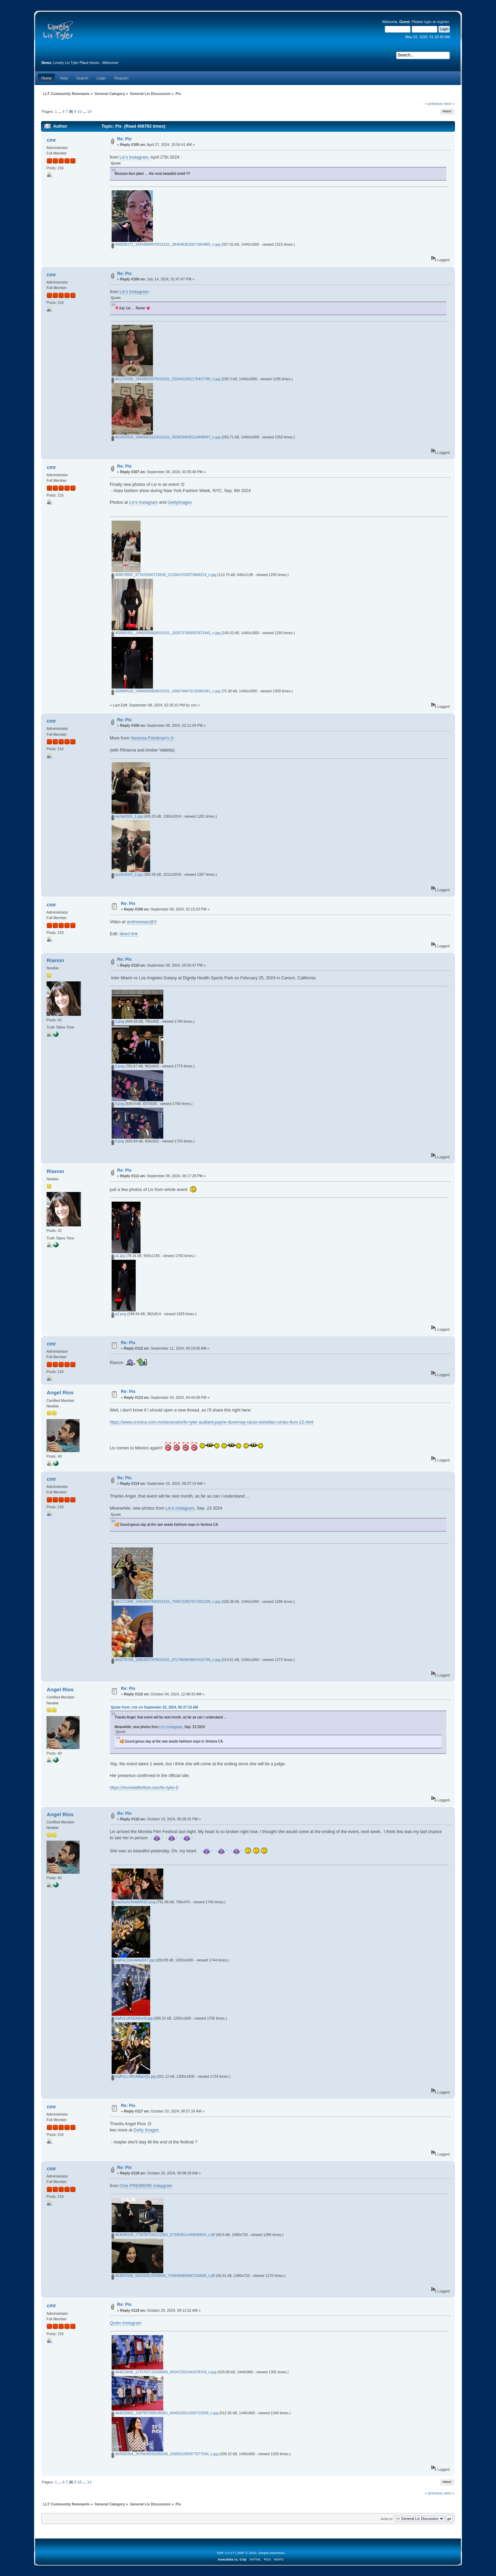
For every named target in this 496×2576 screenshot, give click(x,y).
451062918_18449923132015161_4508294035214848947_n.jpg (166, 437)
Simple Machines (271, 2553)
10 (80, 111)
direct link (129, 934)
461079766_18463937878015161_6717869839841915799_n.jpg (166, 1660)
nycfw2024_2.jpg (127, 874)
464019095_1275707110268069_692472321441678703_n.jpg (164, 2372)
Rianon (55, 960)
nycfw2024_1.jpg (127, 816)
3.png (118, 1103)
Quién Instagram (126, 2323)
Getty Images (146, 2130)
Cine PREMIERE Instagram (146, 2185)
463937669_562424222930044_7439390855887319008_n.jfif (163, 2276)
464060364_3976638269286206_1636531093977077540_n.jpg (165, 2454)
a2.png (119, 1314)
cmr (51, 140)
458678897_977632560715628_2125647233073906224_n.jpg (164, 575)
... (60, 111)
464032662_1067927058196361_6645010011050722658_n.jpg (165, 2413)
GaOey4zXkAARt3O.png (133, 1902)
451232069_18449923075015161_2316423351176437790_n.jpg (166, 379)
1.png (118, 1021)
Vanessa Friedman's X (152, 738)
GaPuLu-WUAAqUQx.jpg (134, 2076)
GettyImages (179, 502)
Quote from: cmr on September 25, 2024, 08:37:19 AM (154, 1707)
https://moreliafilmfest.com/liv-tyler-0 (144, 1787)
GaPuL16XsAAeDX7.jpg (133, 1960)
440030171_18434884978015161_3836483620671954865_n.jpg (166, 244)
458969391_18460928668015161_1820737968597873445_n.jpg (166, 633)
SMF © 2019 (247, 2553)
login (428, 22)
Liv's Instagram (134, 157)
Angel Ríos (59, 1392)
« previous (434, 104)
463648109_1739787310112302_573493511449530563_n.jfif (163, 2235)
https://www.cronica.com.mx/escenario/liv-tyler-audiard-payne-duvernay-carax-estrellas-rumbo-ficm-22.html (211, 1422)
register (443, 22)
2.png (118, 1066)
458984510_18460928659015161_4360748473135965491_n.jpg (166, 691)
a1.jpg (118, 1256)
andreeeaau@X (142, 921)
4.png (118, 1141)
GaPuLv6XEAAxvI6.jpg (132, 2018)
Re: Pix (124, 139)
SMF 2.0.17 (226, 2553)
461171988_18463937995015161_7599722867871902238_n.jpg (166, 1601)
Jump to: (386, 2519)
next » (449, 104)
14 (89, 111)
